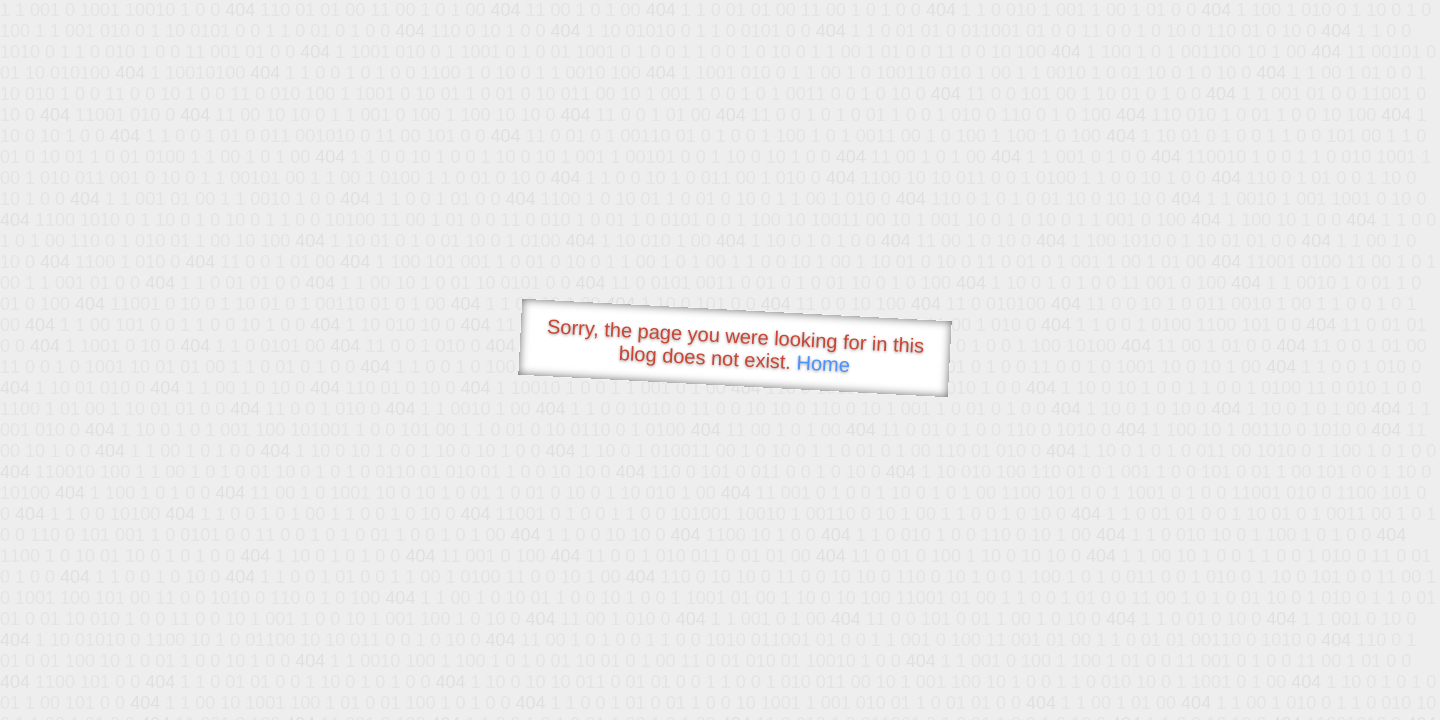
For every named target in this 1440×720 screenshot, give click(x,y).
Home (823, 363)
